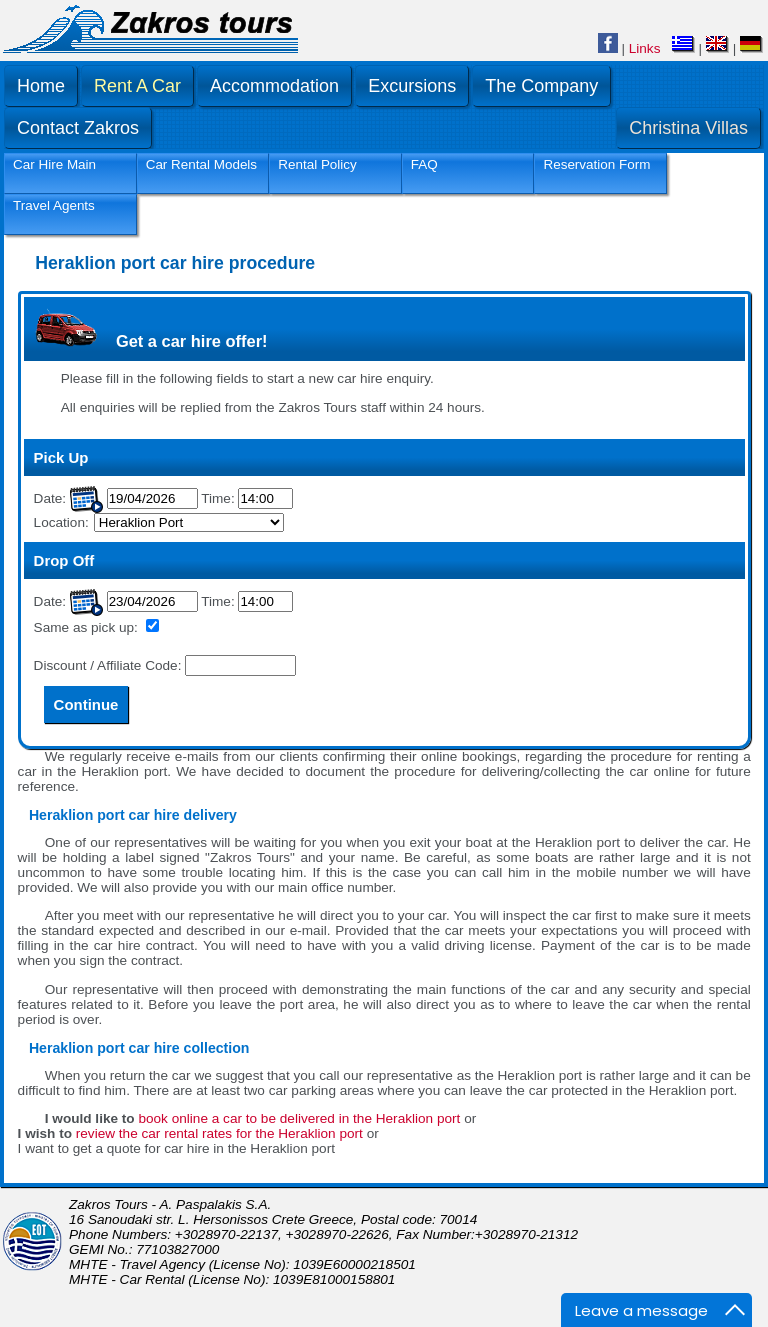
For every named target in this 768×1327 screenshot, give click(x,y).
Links (645, 48)
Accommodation (274, 86)
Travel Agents (54, 205)
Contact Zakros (78, 128)
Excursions (412, 86)
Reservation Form (596, 164)
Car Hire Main (54, 164)
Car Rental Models (201, 164)
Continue (86, 704)
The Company (541, 86)
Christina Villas (688, 128)
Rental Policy (317, 164)
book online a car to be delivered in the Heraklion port (299, 1118)
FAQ (424, 164)
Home (41, 86)
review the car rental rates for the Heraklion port (219, 1133)
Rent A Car (137, 86)
